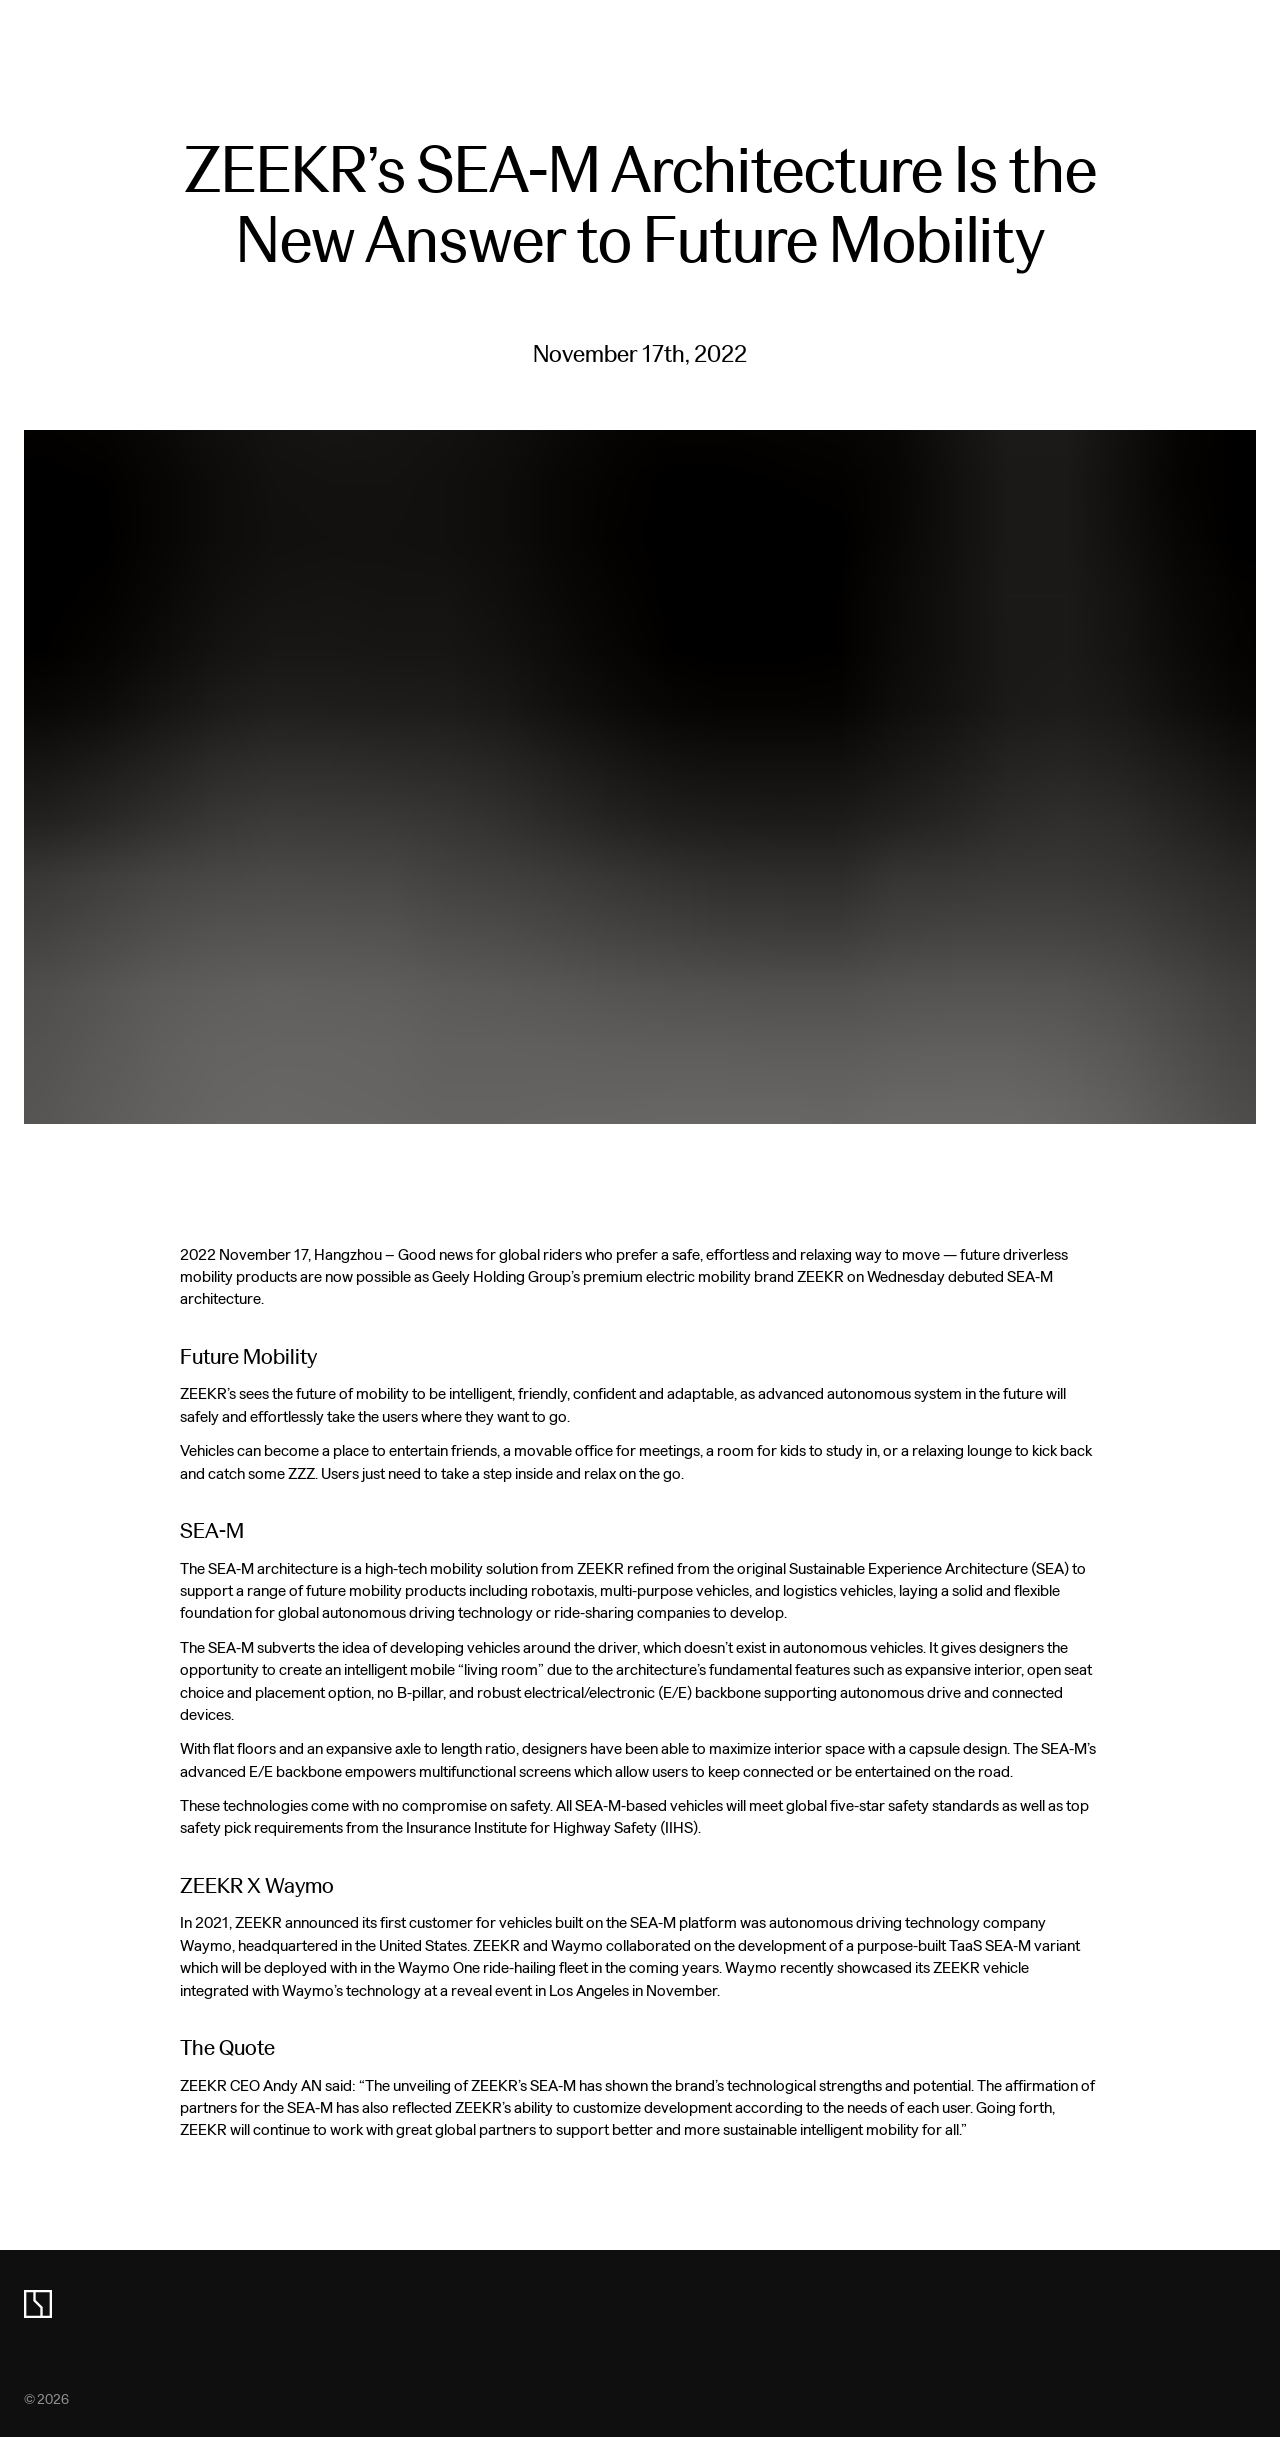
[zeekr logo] (38, 2304)
